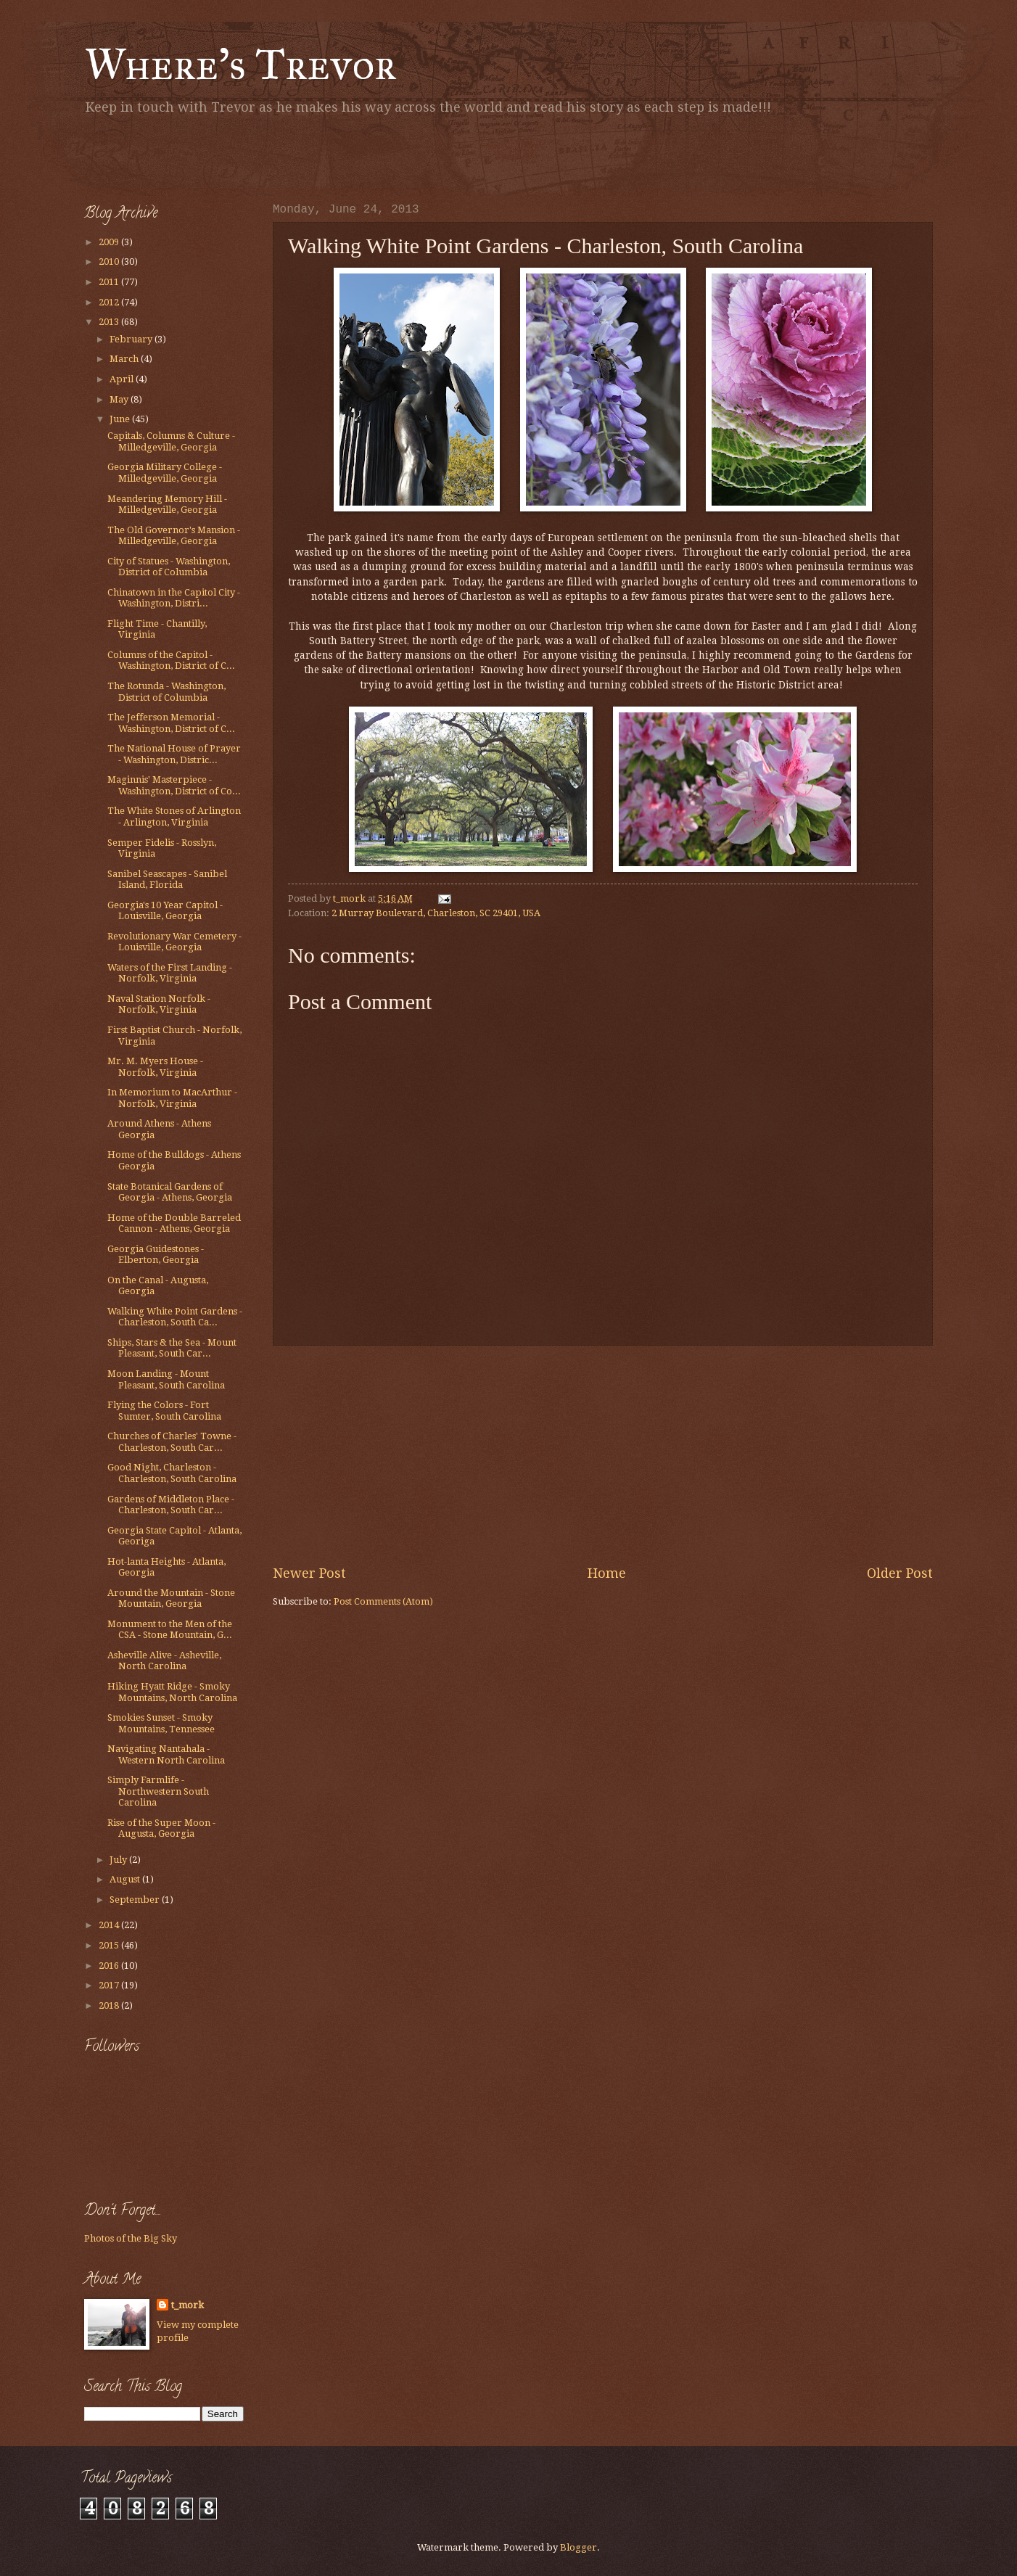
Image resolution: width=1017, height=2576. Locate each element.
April (123, 379)
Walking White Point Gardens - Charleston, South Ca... (174, 1317)
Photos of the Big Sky (130, 2238)
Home (607, 1573)
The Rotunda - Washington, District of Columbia (166, 691)
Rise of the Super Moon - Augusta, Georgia (161, 1828)
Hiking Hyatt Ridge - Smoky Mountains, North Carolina (172, 1692)
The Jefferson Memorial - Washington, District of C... (171, 722)
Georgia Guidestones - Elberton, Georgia (155, 1254)
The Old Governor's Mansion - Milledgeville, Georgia (173, 535)
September (136, 1899)
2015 (110, 1945)
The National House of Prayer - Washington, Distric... (174, 754)
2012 (110, 302)
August (126, 1879)
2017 (110, 1985)
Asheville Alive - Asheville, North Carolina (164, 1660)
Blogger (578, 2547)
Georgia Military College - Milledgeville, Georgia (164, 472)
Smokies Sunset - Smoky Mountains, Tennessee (161, 1723)
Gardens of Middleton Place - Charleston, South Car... (170, 1504)
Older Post (900, 1573)
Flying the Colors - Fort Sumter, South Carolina (164, 1410)
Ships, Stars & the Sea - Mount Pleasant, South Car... (171, 1348)
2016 (110, 1965)
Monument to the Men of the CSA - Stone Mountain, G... (169, 1629)
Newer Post (309, 1573)
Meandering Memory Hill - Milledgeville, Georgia (167, 504)
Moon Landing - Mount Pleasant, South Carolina (166, 1379)
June (121, 418)
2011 (110, 281)
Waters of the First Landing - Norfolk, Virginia (169, 973)
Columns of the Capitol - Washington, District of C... (171, 660)
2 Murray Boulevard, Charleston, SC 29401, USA (436, 913)
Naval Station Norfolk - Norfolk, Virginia (158, 1004)
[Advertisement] (254, 156)
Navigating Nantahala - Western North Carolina (166, 1754)
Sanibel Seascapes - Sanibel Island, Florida (167, 879)
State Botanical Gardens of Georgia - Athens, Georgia (169, 1192)
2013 (110, 321)
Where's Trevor (240, 64)
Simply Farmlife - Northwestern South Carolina (158, 1791)
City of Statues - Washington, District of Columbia (168, 566)
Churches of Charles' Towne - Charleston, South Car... (171, 1441)
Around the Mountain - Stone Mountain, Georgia (171, 1598)
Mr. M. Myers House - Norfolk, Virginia (155, 1066)
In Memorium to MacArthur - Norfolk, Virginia (172, 1097)
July (119, 1859)
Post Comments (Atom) (383, 1601)
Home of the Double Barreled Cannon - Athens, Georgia (174, 1223)
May (120, 399)
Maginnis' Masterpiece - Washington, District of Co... (174, 785)
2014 (110, 1924)
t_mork (187, 2305)
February (132, 339)
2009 (110, 241)
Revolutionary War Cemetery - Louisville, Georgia (174, 941)
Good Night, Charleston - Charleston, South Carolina (171, 1473)
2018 (110, 2005)
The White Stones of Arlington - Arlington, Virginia (174, 816)
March (125, 358)
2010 (110, 261)
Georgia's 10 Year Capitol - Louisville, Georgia (165, 910)
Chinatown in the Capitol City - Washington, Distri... (173, 598)
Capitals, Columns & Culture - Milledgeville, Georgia (171, 441)
